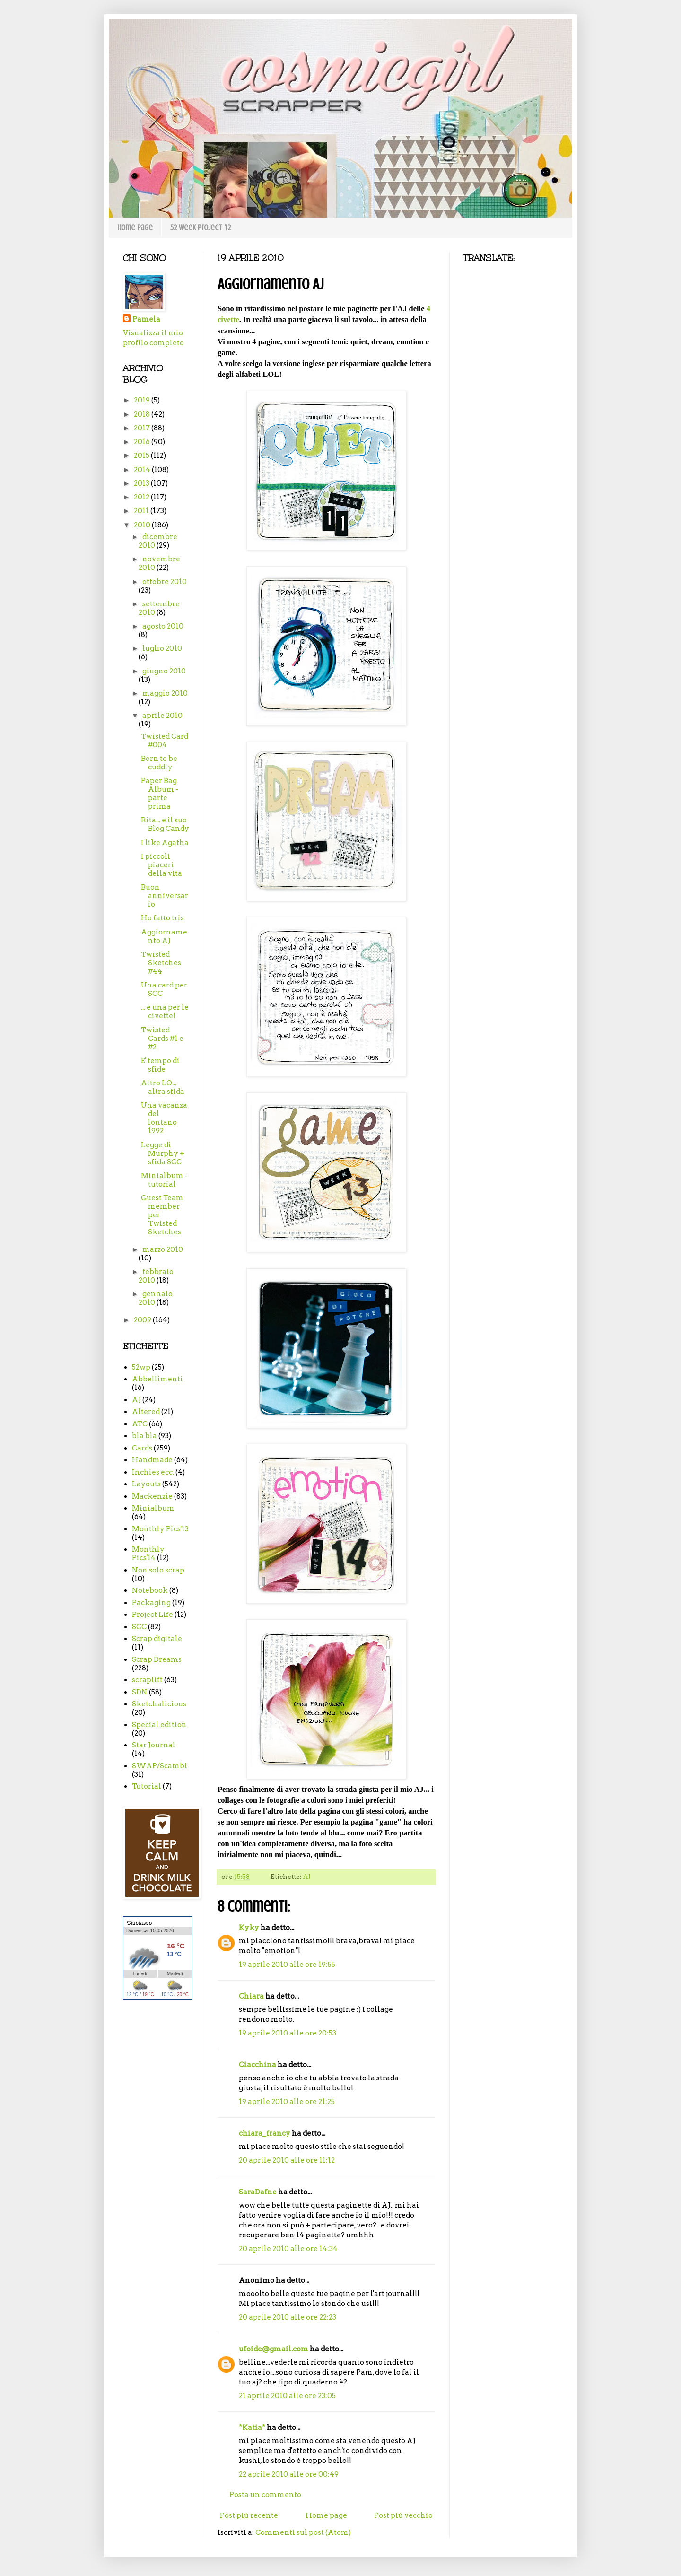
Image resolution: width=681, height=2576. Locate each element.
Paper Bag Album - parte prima (159, 794)
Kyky (249, 1927)
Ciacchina (257, 2065)
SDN (140, 1692)
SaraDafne (258, 2192)
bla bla (144, 1436)
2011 (142, 510)
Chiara (251, 1996)
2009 (143, 1320)
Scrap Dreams (157, 1659)
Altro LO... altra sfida (162, 1087)
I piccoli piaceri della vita (161, 865)
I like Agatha (165, 842)
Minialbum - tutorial (164, 1179)
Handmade (152, 1460)
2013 (142, 483)
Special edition (159, 1724)
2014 (143, 469)
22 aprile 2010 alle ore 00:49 (289, 2474)
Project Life (152, 1614)
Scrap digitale (157, 1638)
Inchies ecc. (153, 1472)
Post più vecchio (403, 2515)
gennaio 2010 (156, 1298)
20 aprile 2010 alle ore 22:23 (287, 2317)
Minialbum (153, 1508)
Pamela (146, 319)
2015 (142, 455)
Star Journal (153, 1745)
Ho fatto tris (162, 918)
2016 (142, 441)
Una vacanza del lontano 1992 (164, 1118)
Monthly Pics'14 (148, 1553)
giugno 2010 (164, 671)
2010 (143, 525)
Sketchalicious (159, 1704)
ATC (140, 1424)
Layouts (146, 1484)
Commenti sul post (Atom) (303, 2532)
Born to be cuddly (159, 762)
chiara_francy (264, 2133)
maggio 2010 (165, 693)
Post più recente (249, 2515)
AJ (307, 1876)
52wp (141, 1367)
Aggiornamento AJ (164, 936)
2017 (142, 428)
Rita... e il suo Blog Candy (165, 824)
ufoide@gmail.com (273, 2349)
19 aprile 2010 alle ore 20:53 (287, 2033)
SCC (139, 1627)
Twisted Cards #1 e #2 (162, 1038)
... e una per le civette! (165, 1011)
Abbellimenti (157, 1379)
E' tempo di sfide (160, 1065)
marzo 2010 (162, 1249)
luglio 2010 (162, 648)
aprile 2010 (162, 715)
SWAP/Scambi (159, 1766)
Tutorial (146, 1786)
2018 (142, 414)
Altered (146, 1411)
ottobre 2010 (164, 581)
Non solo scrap (158, 1570)
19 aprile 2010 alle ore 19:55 (287, 1964)
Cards (142, 1448)
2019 (142, 400)
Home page (135, 227)
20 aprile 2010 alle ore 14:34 (288, 2248)
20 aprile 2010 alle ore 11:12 (287, 2160)
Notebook (150, 1590)
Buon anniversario (164, 895)
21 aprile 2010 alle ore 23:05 (287, 2396)
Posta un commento (265, 2494)
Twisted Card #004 (164, 740)
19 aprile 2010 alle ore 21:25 (287, 2101)
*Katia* (252, 2427)
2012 (142, 497)
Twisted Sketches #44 (161, 963)
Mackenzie (152, 1496)
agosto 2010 (162, 626)
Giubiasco (138, 1922)
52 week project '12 (200, 227)
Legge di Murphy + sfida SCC (162, 1153)
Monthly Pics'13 (160, 1529)
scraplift (147, 1680)
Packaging (151, 1602)
